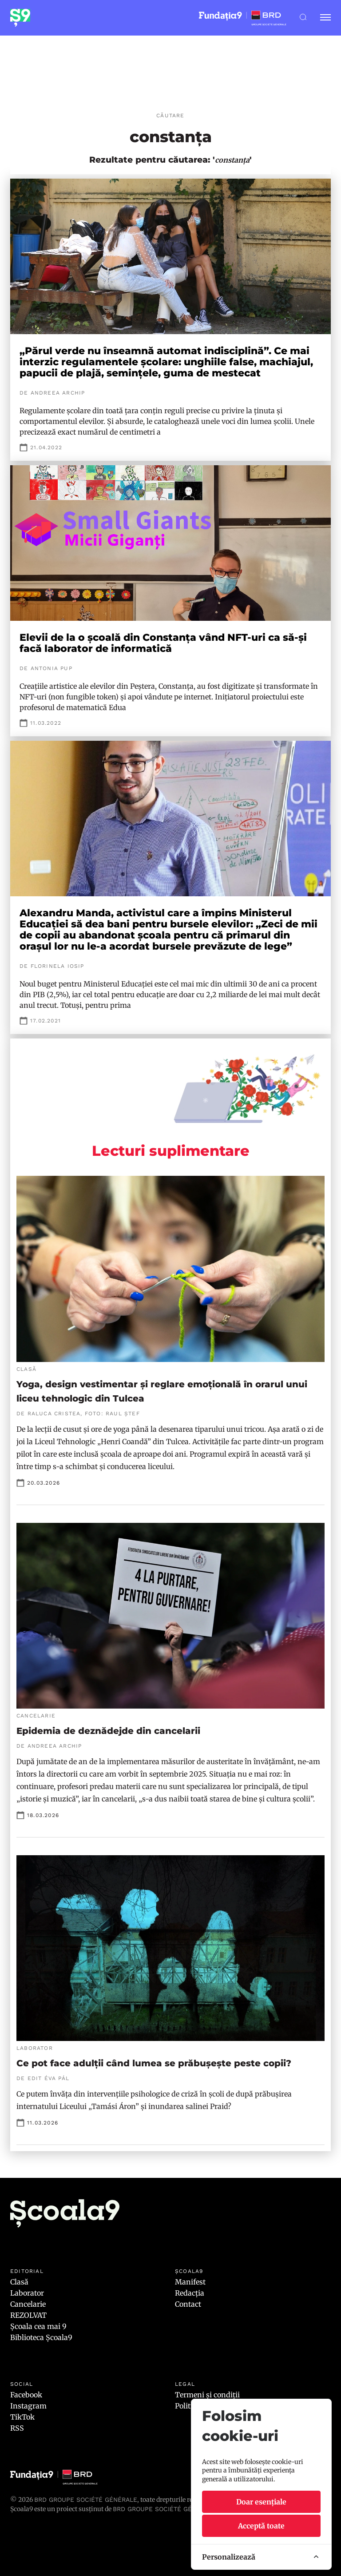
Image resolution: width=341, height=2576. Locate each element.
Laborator (27, 2292)
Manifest (190, 2281)
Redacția (189, 2292)
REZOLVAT (28, 2315)
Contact (188, 2304)
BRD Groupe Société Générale (85, 2499)
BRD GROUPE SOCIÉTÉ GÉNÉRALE (164, 2508)
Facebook (26, 2394)
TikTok (22, 2416)
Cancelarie (28, 2304)
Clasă (19, 2281)
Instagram (28, 2405)
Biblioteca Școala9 (41, 2337)
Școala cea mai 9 (38, 2326)
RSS (17, 2428)
